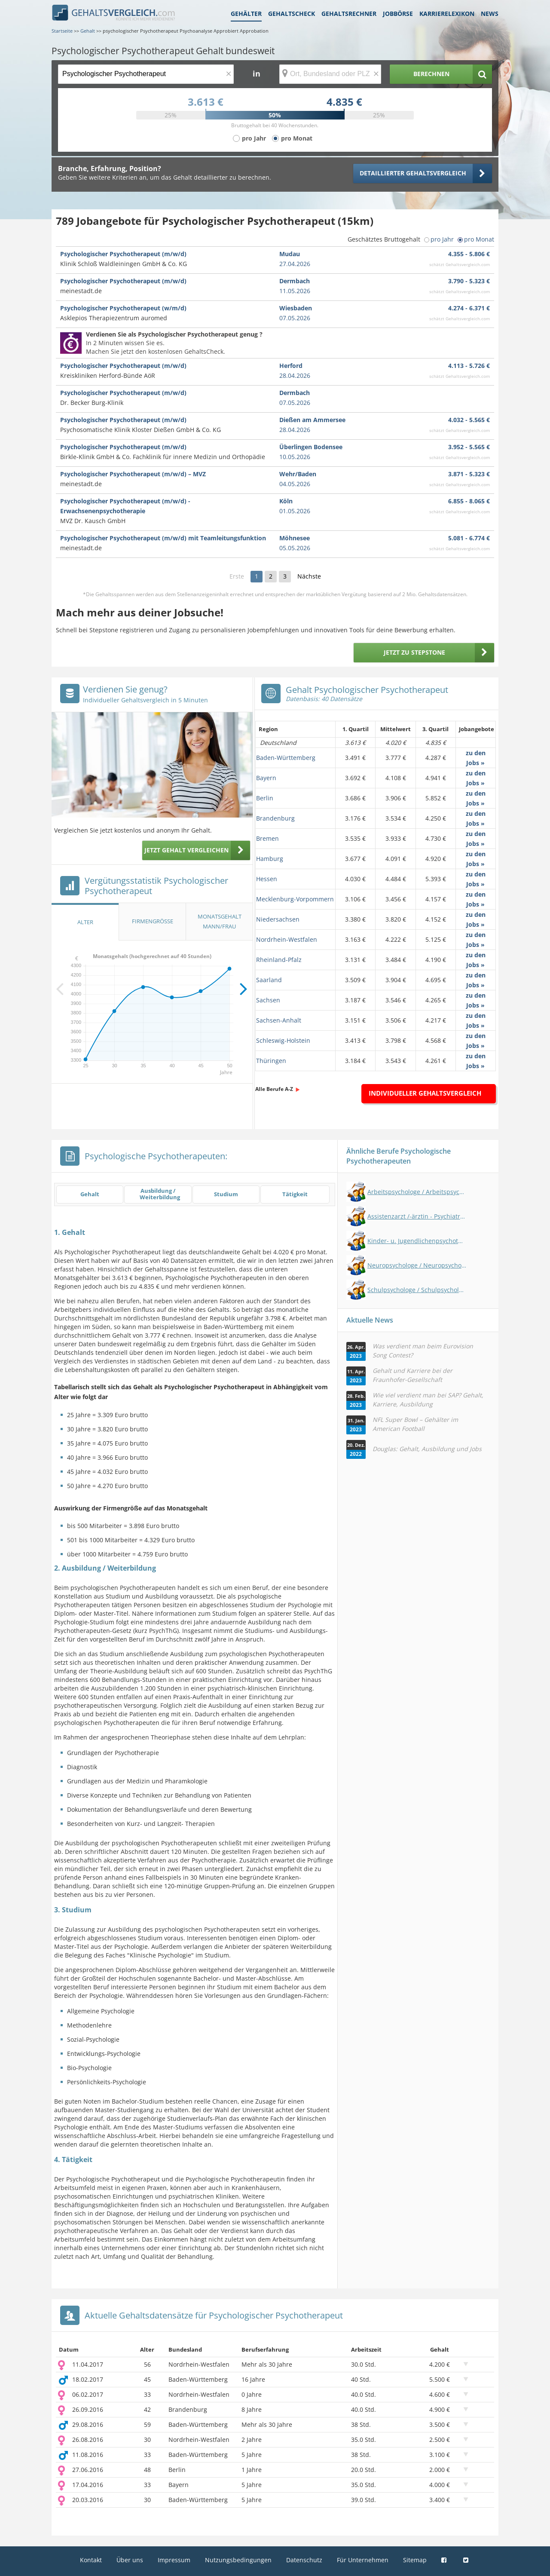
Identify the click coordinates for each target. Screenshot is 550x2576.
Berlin (264, 798)
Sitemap (415, 2560)
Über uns (129, 2560)
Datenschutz (304, 2560)
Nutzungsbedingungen (238, 2560)
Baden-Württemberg (285, 758)
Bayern (266, 778)
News (489, 13)
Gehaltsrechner (348, 13)
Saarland (269, 980)
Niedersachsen (277, 919)
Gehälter (246, 13)
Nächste (309, 576)
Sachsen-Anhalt (278, 1020)
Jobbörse (398, 13)
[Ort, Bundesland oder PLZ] (330, 74)
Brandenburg (275, 818)
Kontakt (91, 2560)
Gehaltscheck (291, 13)
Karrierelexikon (446, 13)
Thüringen (271, 1061)
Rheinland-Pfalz (279, 960)
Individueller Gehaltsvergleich (425, 1093)
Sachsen (268, 1000)
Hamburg (269, 859)
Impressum (174, 2560)
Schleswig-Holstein (283, 1040)
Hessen (266, 879)
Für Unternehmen (362, 2560)
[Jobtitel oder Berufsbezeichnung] (146, 74)
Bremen (267, 838)
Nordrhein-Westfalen (286, 939)
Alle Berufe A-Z (274, 1089)
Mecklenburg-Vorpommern (295, 899)
